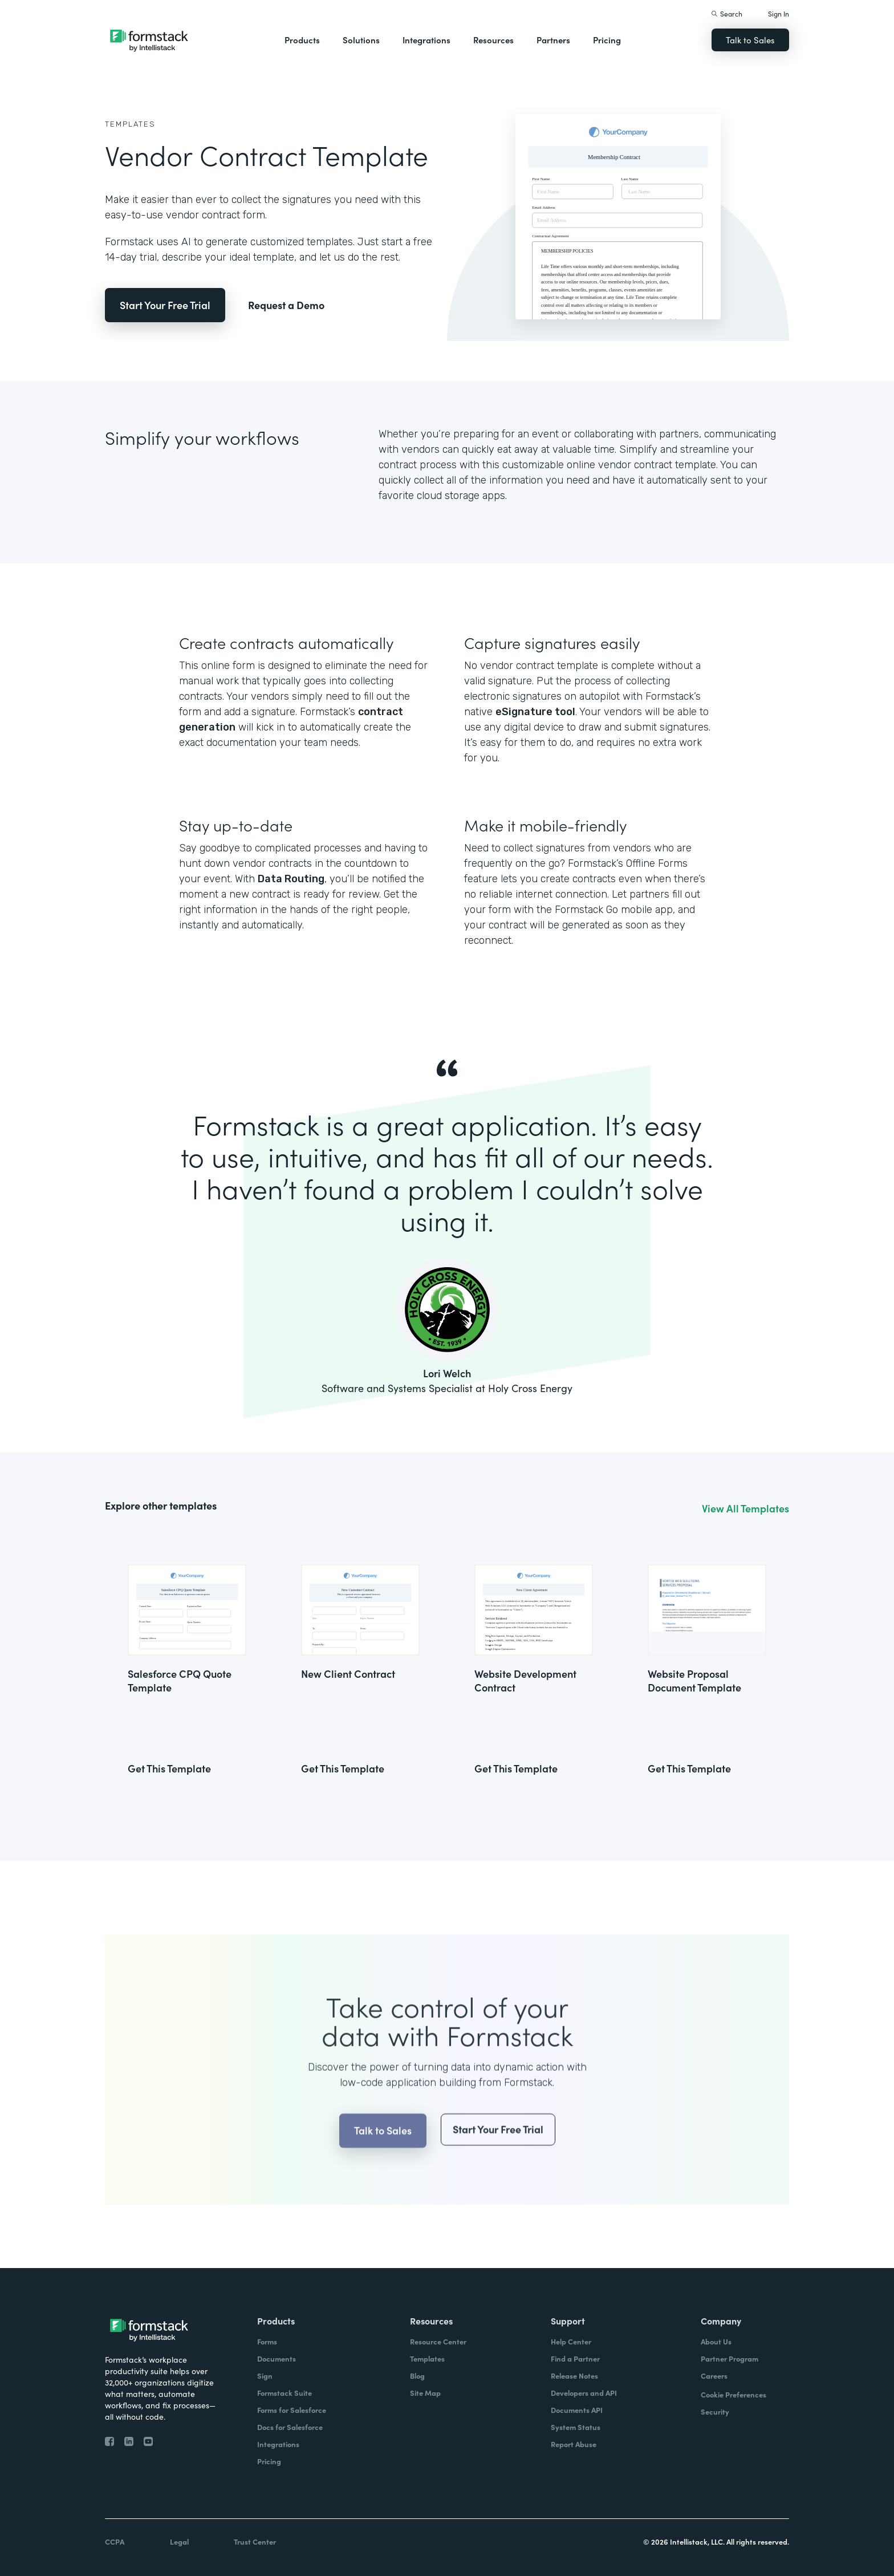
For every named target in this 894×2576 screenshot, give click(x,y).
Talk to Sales (750, 40)
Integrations (426, 40)
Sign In (778, 13)
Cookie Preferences (733, 2394)
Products (302, 40)
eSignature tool (535, 711)
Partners (553, 40)
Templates (130, 124)
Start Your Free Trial (165, 305)
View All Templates (745, 1508)
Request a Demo (286, 305)
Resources (493, 40)
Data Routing (291, 879)
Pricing (607, 40)
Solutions (361, 40)
